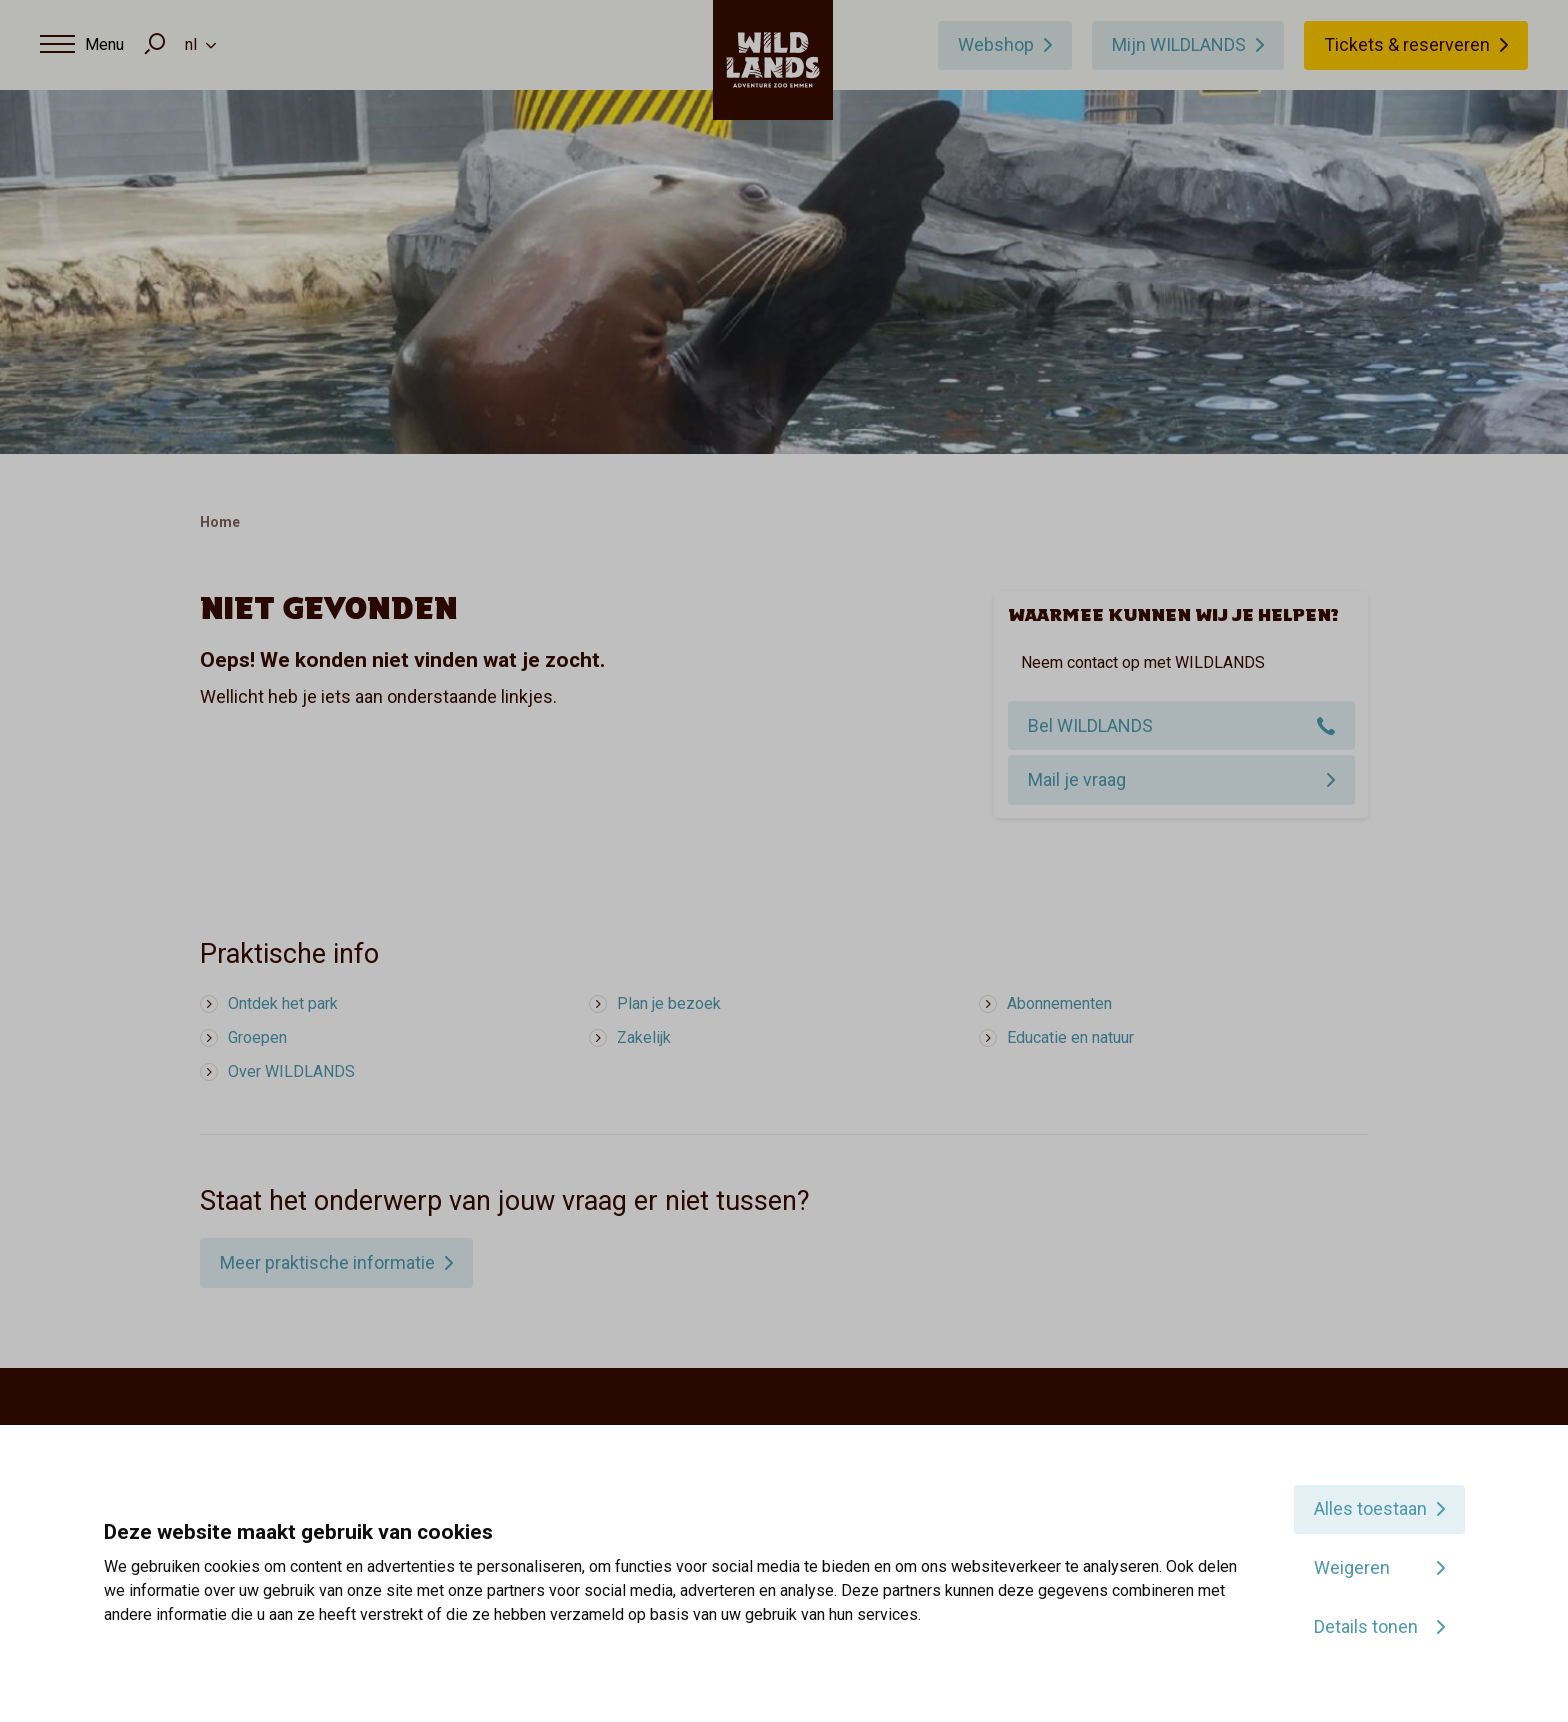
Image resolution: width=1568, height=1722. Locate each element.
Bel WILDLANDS (1090, 725)
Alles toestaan (1370, 1508)
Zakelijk (644, 1037)
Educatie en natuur (1070, 1037)
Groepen (257, 1037)
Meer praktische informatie (327, 1262)
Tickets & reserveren (1407, 44)
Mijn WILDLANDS (1179, 44)
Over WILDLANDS (291, 1071)
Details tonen (1366, 1626)
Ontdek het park (283, 1003)
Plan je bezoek (669, 1003)
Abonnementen (1059, 1003)
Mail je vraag (1077, 779)
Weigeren (1352, 1567)
